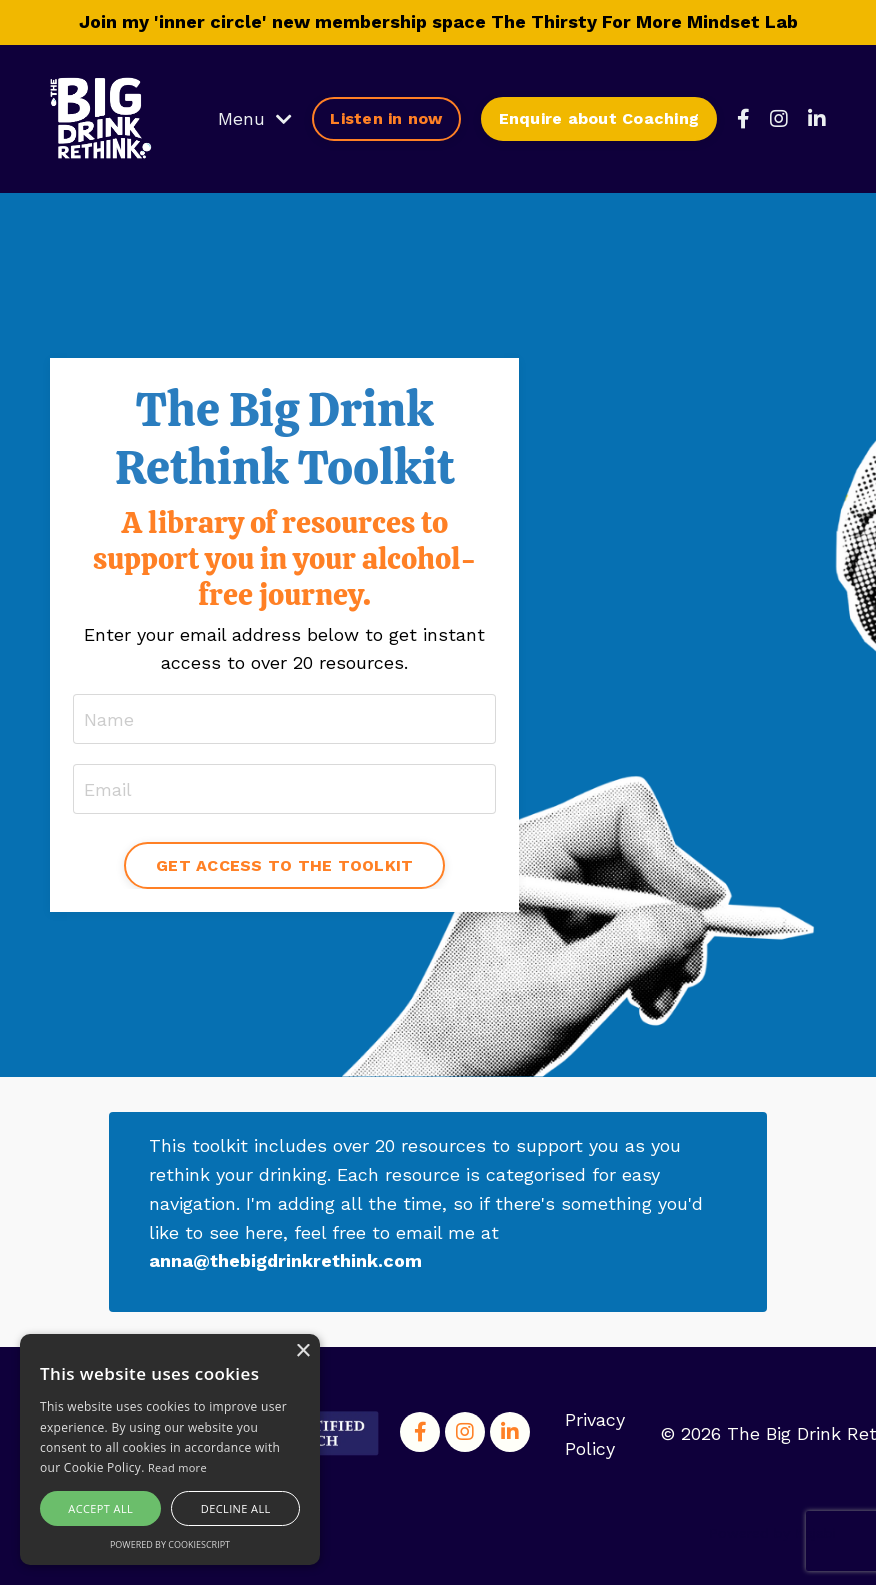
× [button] (302, 1351)
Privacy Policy (595, 1434)
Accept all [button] (100, 1508)
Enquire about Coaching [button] (599, 118)
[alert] (170, 1449)
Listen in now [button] (386, 118)
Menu (255, 118)
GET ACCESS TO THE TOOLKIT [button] (284, 865)
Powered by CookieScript (170, 1544)
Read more (177, 1467)
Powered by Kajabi (772, 1533)
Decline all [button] (236, 1508)
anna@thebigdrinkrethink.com (286, 1260)
